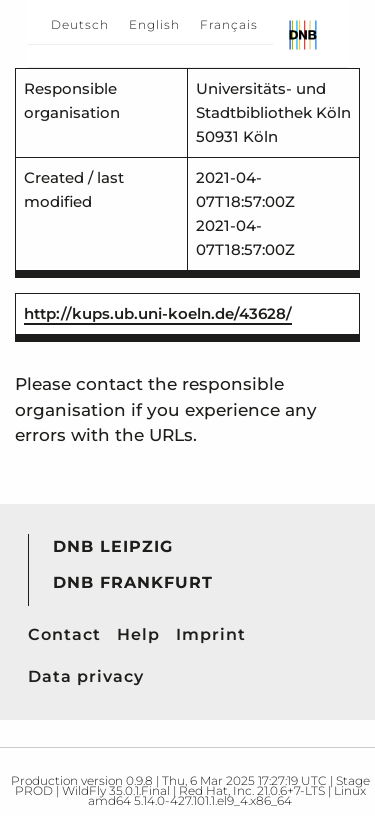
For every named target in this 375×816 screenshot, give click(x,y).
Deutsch (80, 24)
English (154, 24)
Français (229, 24)
